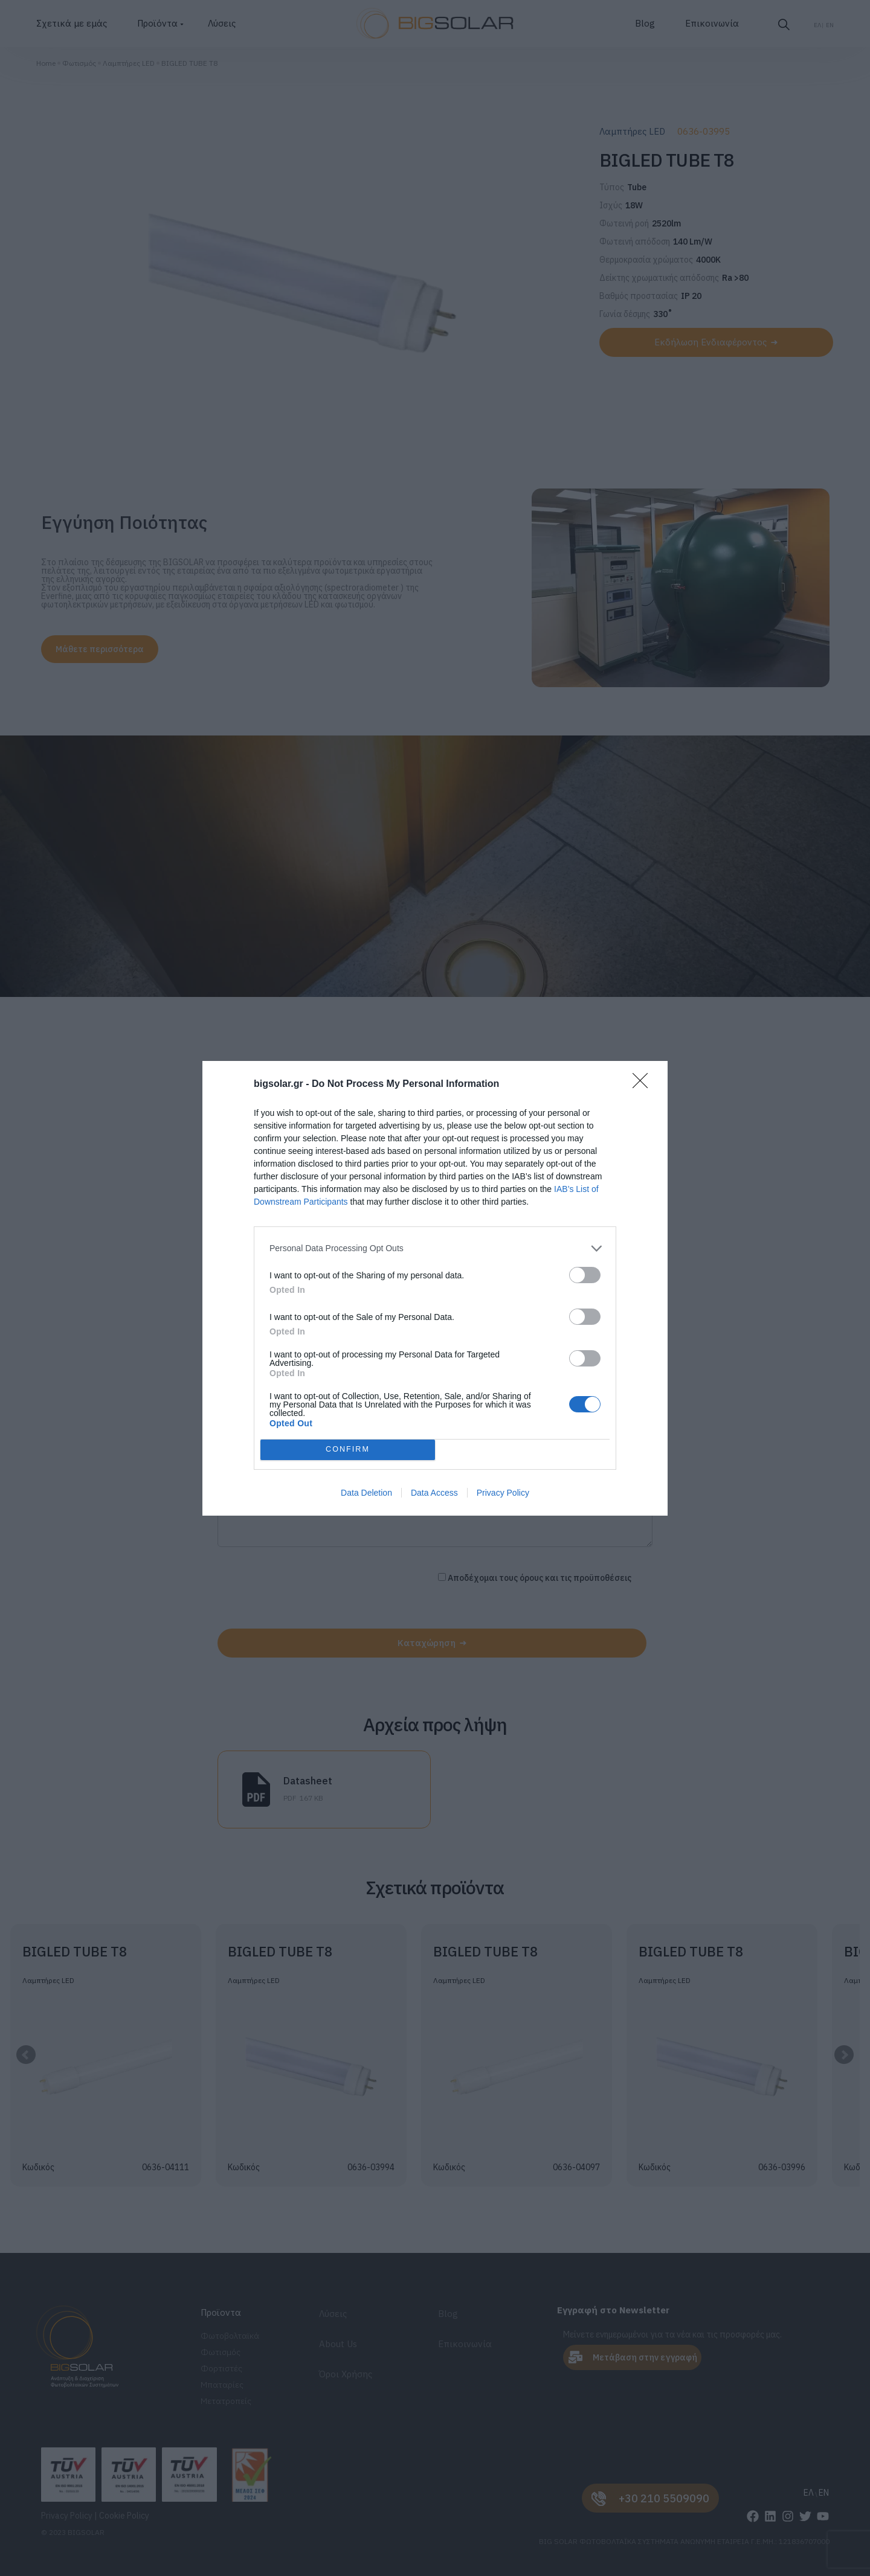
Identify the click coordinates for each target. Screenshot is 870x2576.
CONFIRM (347, 1449)
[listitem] (435, 1248)
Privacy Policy (503, 1493)
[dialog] (435, 1288)
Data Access (434, 1493)
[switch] (585, 1275)
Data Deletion (366, 1493)
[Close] (644, 1084)
